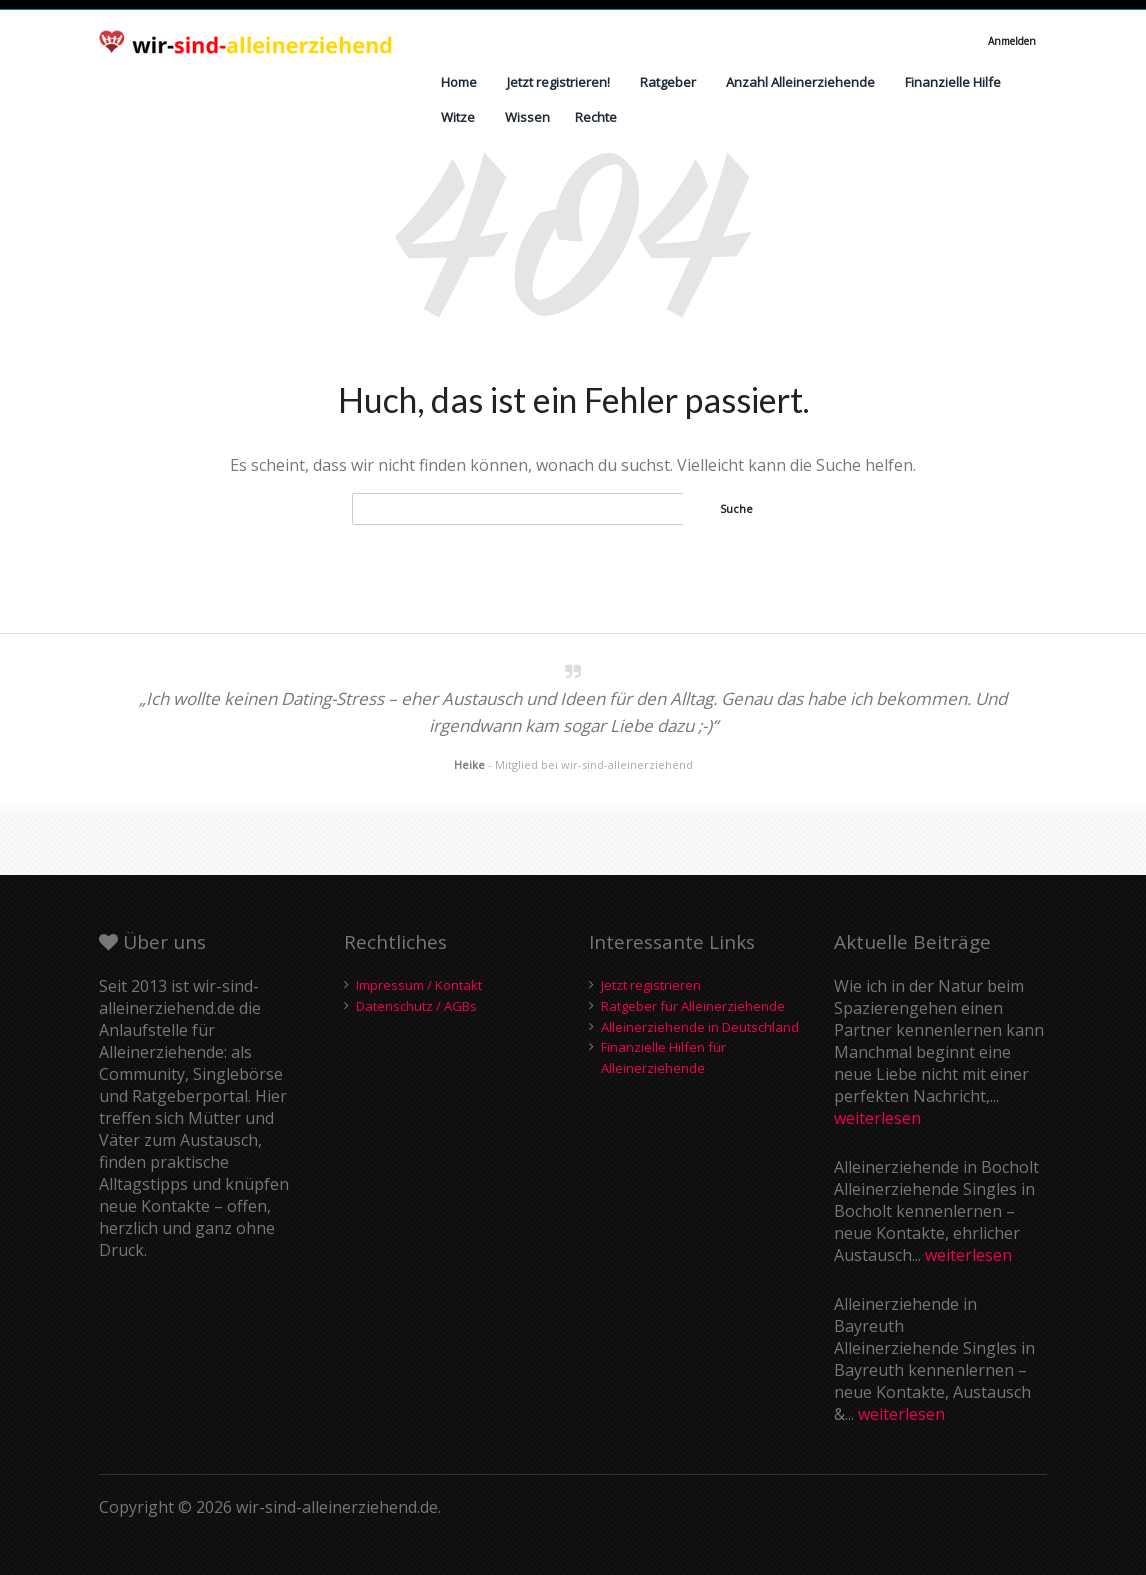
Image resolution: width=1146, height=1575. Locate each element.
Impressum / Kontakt (419, 985)
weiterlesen (877, 1118)
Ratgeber (668, 82)
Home (459, 82)
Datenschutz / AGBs (416, 1006)
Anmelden (1012, 41)
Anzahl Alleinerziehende (800, 82)
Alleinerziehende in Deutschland (700, 1027)
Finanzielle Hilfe (953, 82)
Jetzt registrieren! (558, 82)
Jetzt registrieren (651, 985)
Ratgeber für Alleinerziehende (693, 1006)
